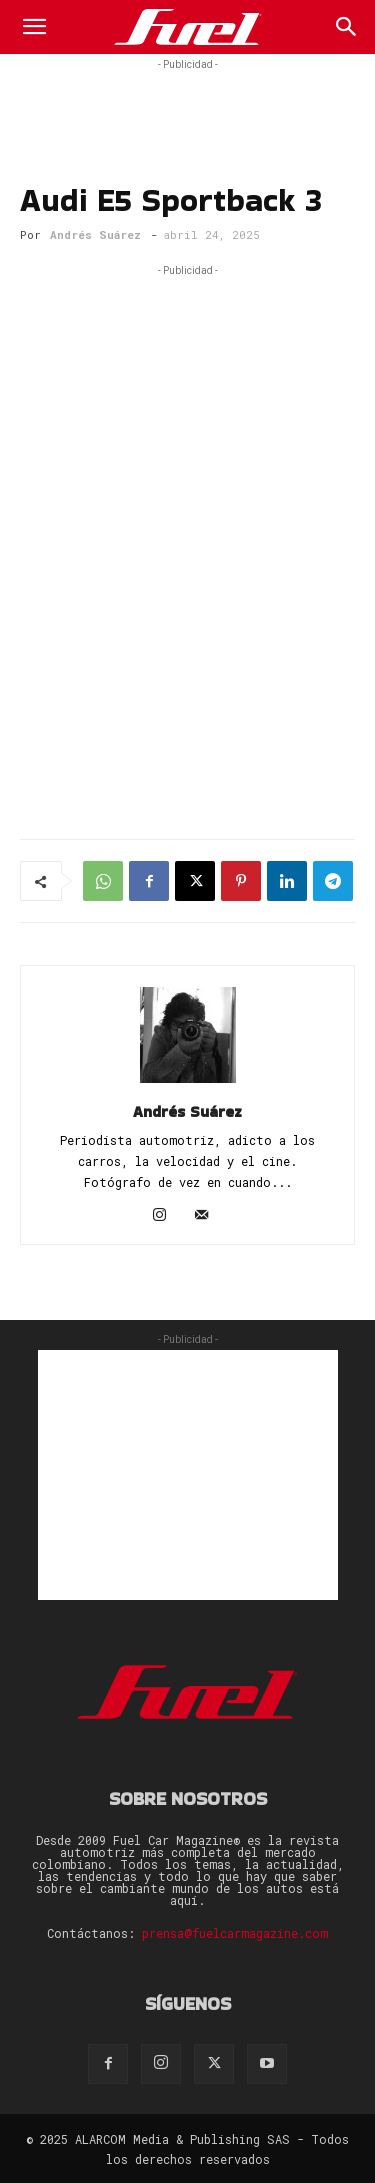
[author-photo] (188, 1083)
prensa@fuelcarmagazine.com (235, 1933)
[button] (34, 27)
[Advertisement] (188, 100)
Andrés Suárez (95, 234)
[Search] (347, 27)
